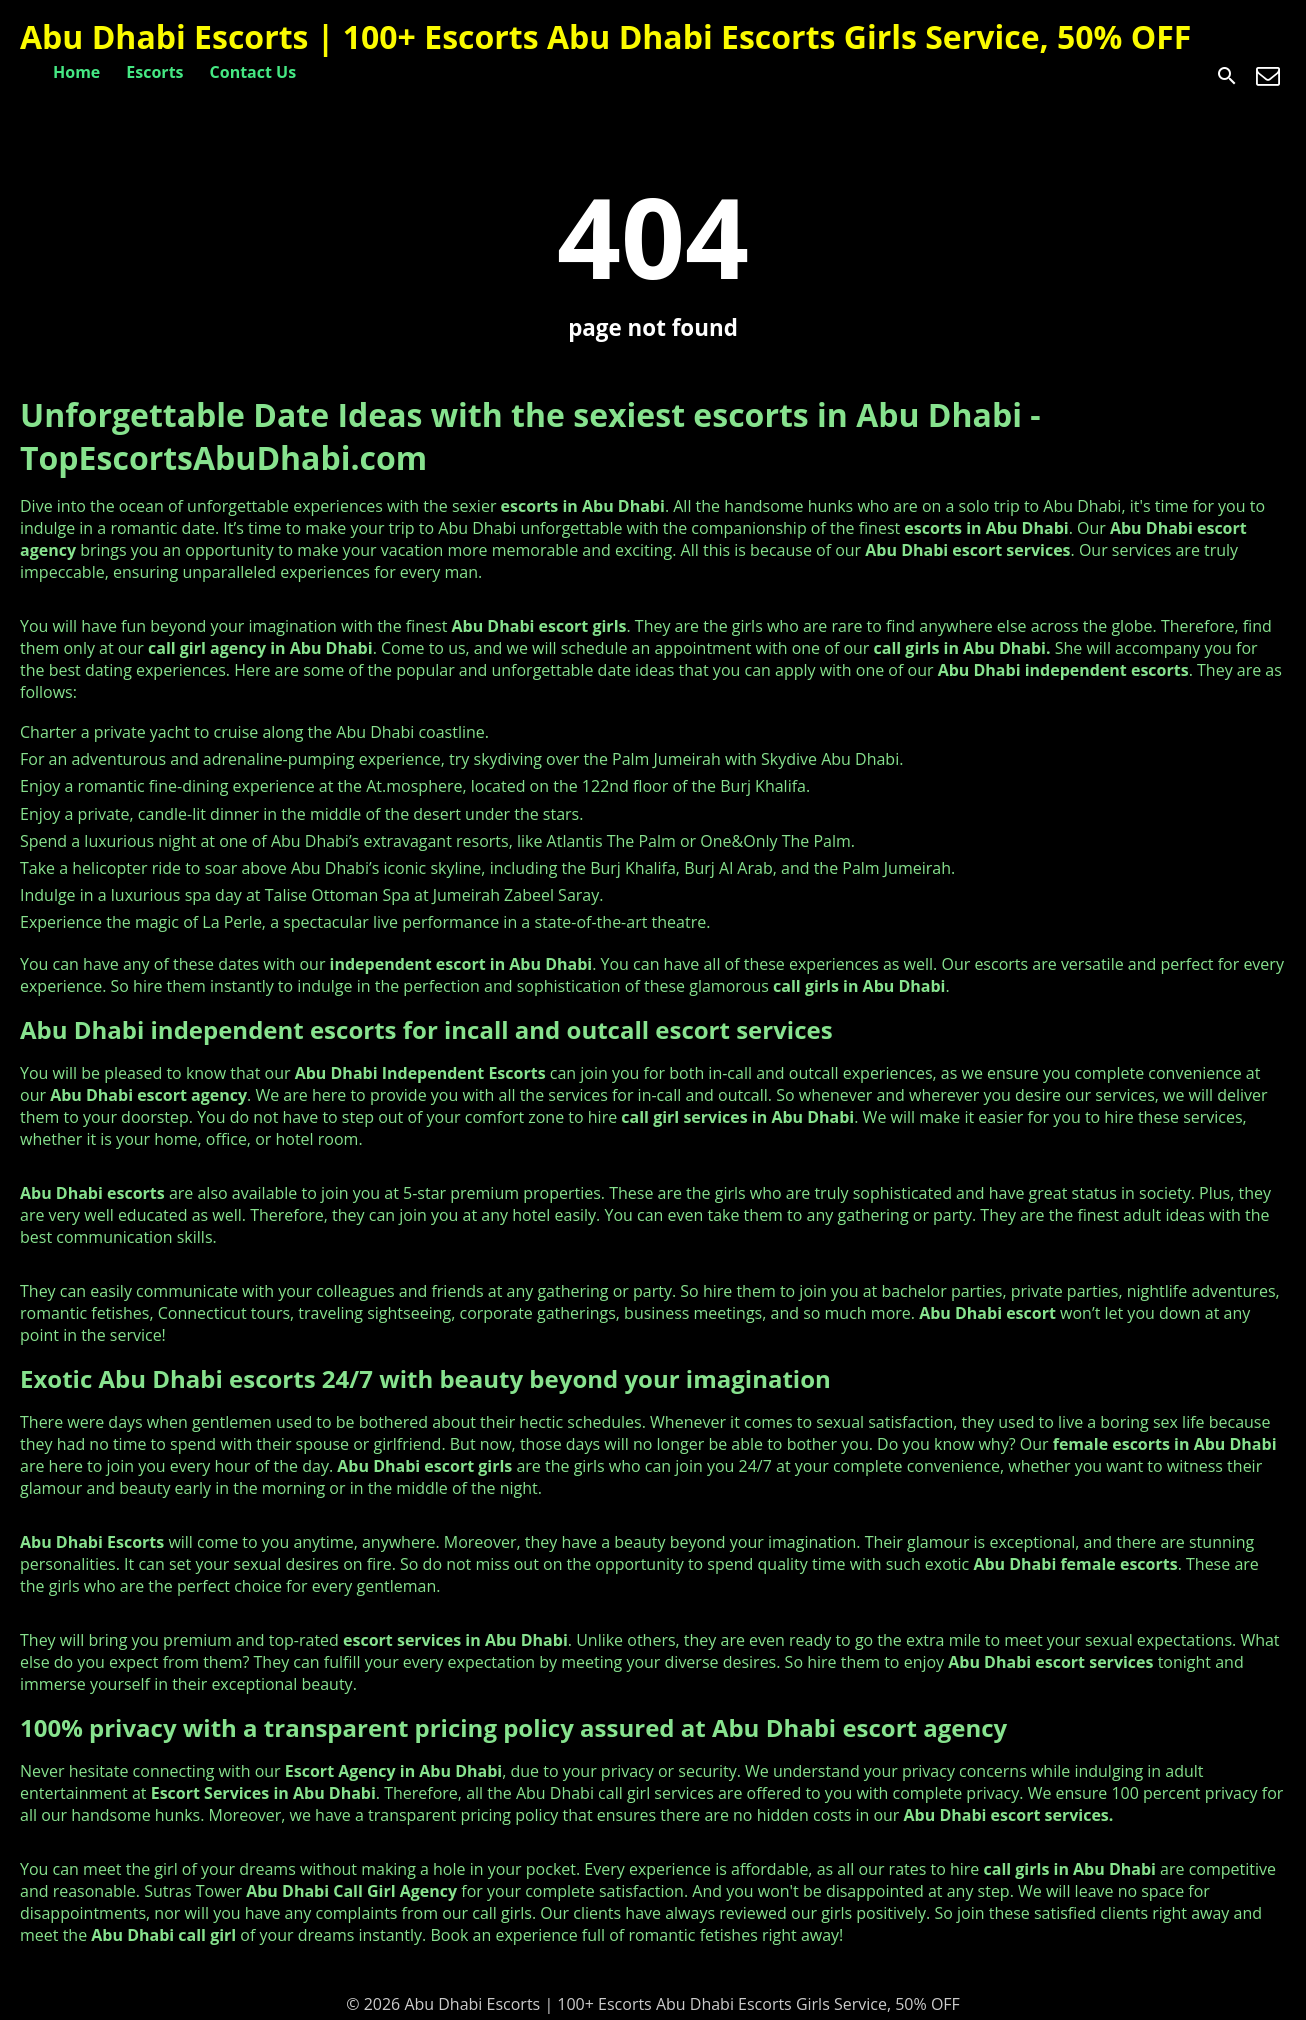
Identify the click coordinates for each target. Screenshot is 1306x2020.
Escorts (154, 72)
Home (76, 72)
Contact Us (253, 72)
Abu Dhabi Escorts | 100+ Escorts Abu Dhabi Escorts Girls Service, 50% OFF (605, 36)
